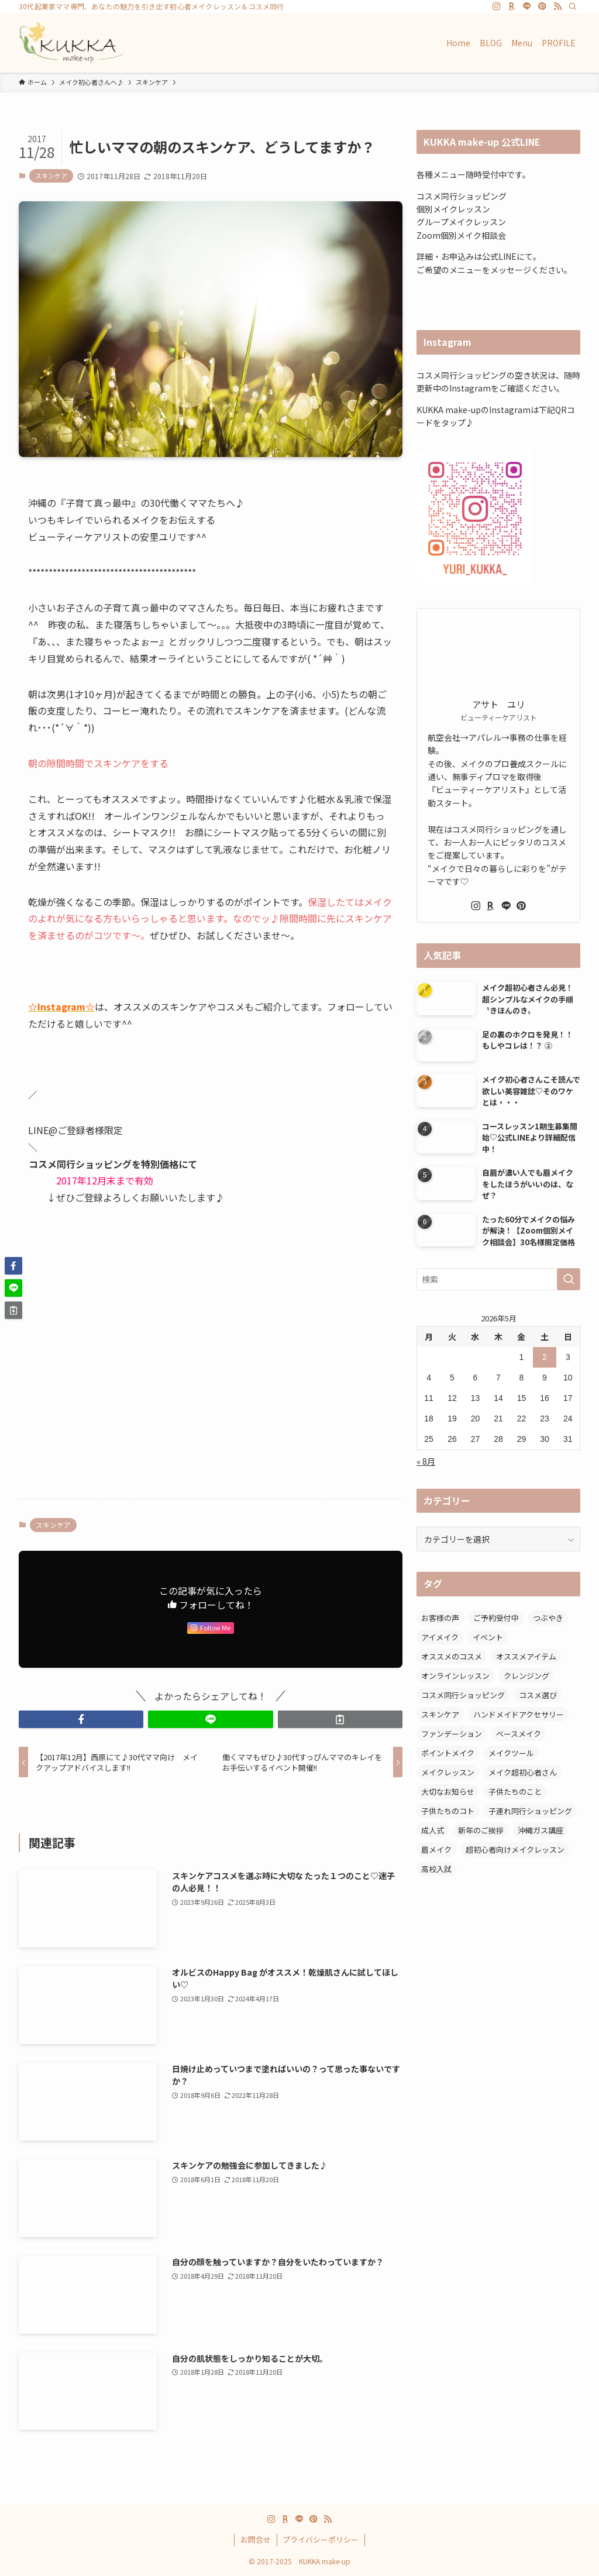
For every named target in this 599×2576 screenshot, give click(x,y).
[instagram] (496, 6)
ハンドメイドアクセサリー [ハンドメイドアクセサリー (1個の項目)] (518, 1714)
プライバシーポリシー (321, 2539)
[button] (81, 1719)
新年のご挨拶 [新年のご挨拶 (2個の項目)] (481, 1830)
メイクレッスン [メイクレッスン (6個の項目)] (447, 1772)
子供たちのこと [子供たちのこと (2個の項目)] (515, 1791)
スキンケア (51, 175)
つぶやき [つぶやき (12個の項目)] (548, 1617)
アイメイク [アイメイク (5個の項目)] (440, 1637)
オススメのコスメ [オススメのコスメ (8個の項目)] (451, 1656)
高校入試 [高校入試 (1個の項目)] (436, 1868)
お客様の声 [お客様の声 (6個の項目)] (440, 1617)
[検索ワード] (498, 1279)
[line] (527, 6)
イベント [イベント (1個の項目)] (488, 1637)
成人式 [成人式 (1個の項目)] (432, 1830)
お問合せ (255, 2539)
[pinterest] (542, 6)
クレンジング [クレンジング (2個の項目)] (526, 1675)
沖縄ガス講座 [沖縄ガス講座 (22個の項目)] (540, 1830)
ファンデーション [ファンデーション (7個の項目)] (451, 1733)
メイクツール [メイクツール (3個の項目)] (511, 1752)
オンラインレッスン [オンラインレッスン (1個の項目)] (455, 1675)
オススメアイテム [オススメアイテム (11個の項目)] (526, 1656)
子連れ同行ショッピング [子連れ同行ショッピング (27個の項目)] (530, 1810)
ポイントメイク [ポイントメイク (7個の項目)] (447, 1752)
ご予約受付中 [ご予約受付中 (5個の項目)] (496, 1617)
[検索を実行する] (568, 1279)
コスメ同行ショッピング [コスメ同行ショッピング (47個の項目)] (463, 1695)
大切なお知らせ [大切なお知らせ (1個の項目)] (447, 1791)
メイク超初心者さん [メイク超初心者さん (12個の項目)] (522, 1772)
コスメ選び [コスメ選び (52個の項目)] (538, 1695)
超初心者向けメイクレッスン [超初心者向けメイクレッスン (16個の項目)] (515, 1849)
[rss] (557, 6)
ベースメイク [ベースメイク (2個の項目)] (518, 1733)
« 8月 (425, 1461)
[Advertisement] (210, 1398)
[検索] (572, 6)
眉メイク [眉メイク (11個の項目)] (436, 1849)
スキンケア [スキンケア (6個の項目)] (440, 1714)
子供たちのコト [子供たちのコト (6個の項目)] (447, 1810)
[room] (511, 6)
